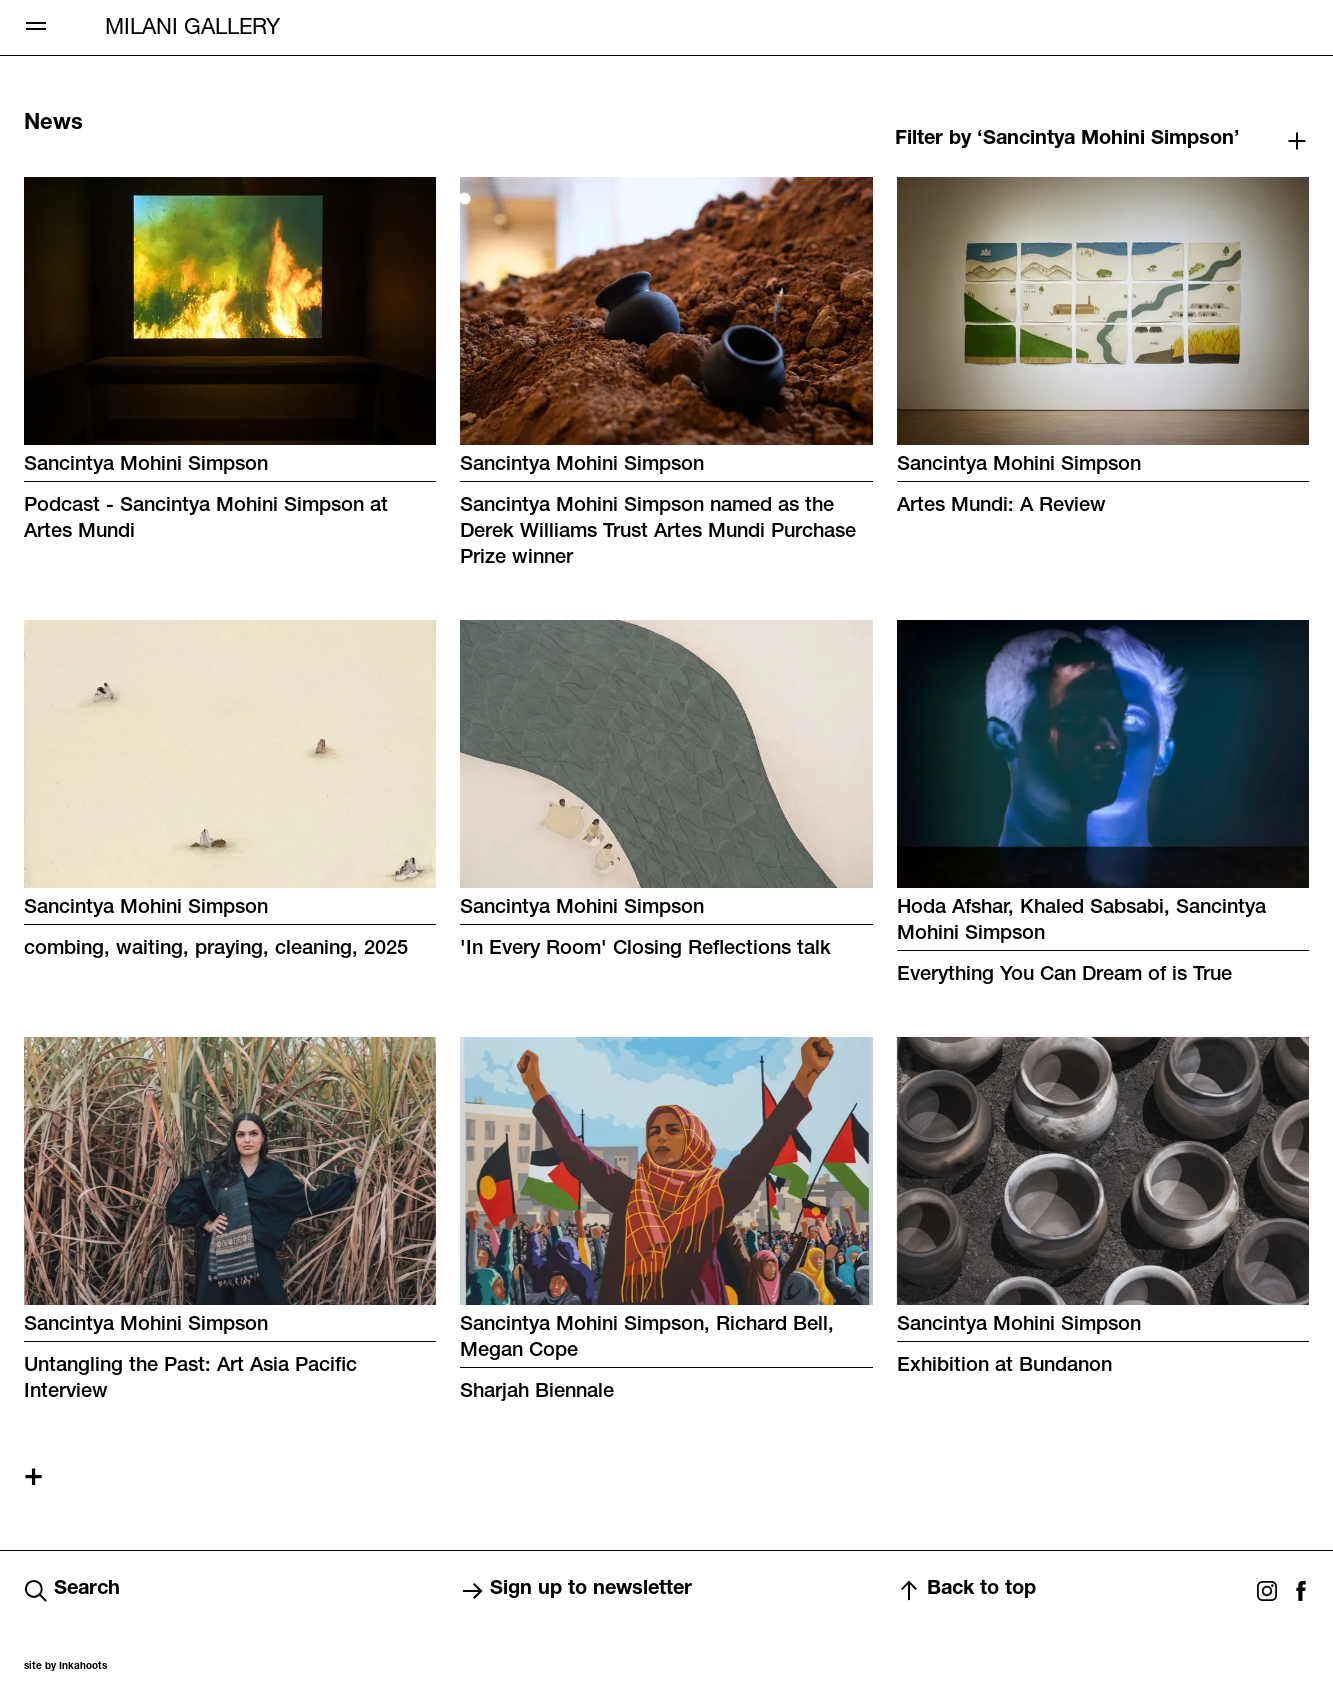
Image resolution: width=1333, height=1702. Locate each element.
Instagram (1267, 1591)
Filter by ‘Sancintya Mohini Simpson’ (1067, 140)
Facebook (1301, 1591)
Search (72, 1591)
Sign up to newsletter (576, 1591)
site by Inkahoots (65, 1667)
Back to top (966, 1591)
